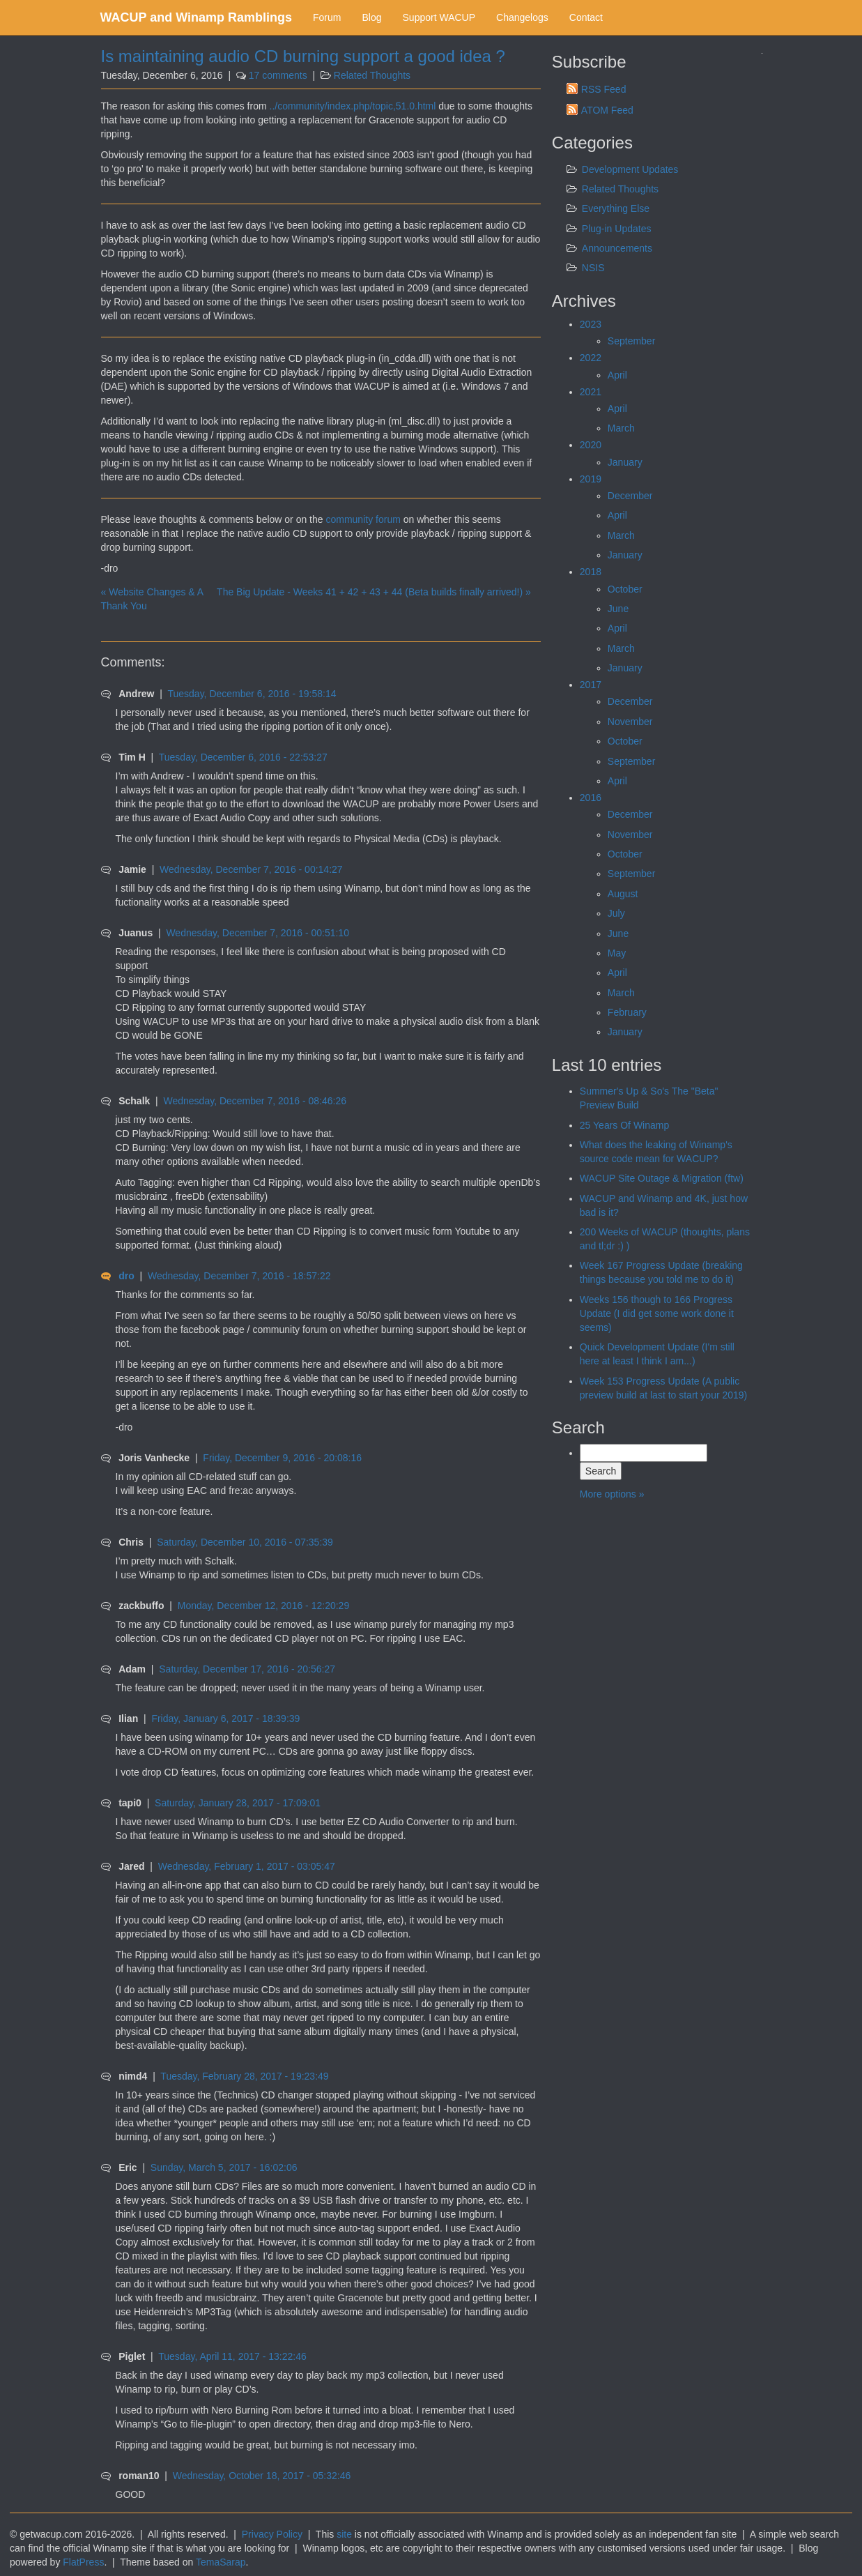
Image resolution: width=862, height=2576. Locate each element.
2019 (590, 479)
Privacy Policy (272, 2534)
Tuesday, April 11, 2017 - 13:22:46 (232, 2356)
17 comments (278, 75)
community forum (362, 519)
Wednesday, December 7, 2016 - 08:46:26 (255, 1100)
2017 (590, 684)
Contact (586, 17)
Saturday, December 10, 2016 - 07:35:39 (245, 1542)
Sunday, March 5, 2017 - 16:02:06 (224, 2167)
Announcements (617, 248)
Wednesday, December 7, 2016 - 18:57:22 (239, 1275)
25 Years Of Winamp (624, 1125)
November (630, 721)
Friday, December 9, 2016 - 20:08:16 (282, 1457)
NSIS (593, 267)
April (617, 375)
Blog (371, 17)
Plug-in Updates (617, 228)
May (617, 953)
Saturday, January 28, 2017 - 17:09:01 (238, 1802)
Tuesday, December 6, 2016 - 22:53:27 (243, 757)
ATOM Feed (607, 110)
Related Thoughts (372, 75)
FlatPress (83, 2562)
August (623, 893)
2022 (590, 357)
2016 (590, 797)
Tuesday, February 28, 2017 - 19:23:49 (244, 2076)
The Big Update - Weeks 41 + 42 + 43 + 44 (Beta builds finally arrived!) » (374, 591)
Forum (327, 17)
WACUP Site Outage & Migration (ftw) (662, 1178)
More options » (612, 1494)
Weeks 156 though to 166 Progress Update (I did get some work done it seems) (657, 1313)
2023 (590, 324)
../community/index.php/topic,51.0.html (353, 106)
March (621, 428)
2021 (590, 391)
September (631, 340)
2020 (590, 444)
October (625, 589)
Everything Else (615, 208)
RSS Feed (603, 89)
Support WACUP (439, 17)
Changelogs (522, 17)
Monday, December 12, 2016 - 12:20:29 (263, 1605)
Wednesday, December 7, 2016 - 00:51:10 (257, 932)
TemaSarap (221, 2562)
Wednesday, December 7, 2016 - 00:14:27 (251, 869)
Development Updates (630, 169)
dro (126, 1275)
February (627, 1012)
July (616, 913)
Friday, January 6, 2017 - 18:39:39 (225, 1718)
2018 (590, 571)
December (630, 495)
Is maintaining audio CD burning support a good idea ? (303, 56)
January (625, 462)
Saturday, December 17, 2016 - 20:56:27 (247, 1669)
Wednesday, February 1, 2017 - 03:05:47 (246, 1866)
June (618, 608)
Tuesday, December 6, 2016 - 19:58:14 (251, 693)
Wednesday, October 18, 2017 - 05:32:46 (262, 2475)
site (344, 2534)
